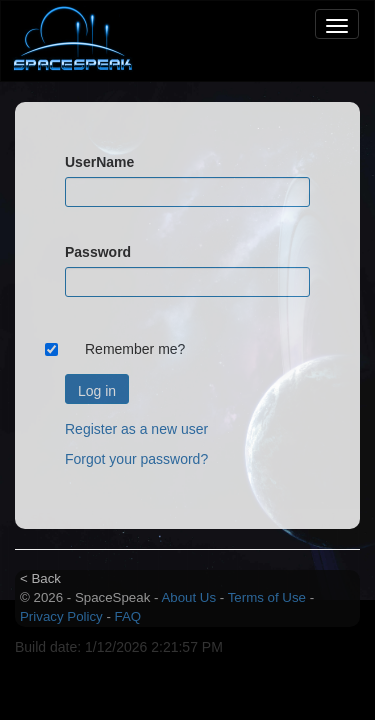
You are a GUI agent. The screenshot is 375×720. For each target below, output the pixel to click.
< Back (40, 578)
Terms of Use (267, 597)
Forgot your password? (136, 459)
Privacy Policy (61, 616)
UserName (99, 162)
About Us (188, 597)
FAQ (128, 616)
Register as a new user (136, 429)
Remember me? (135, 349)
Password (98, 252)
